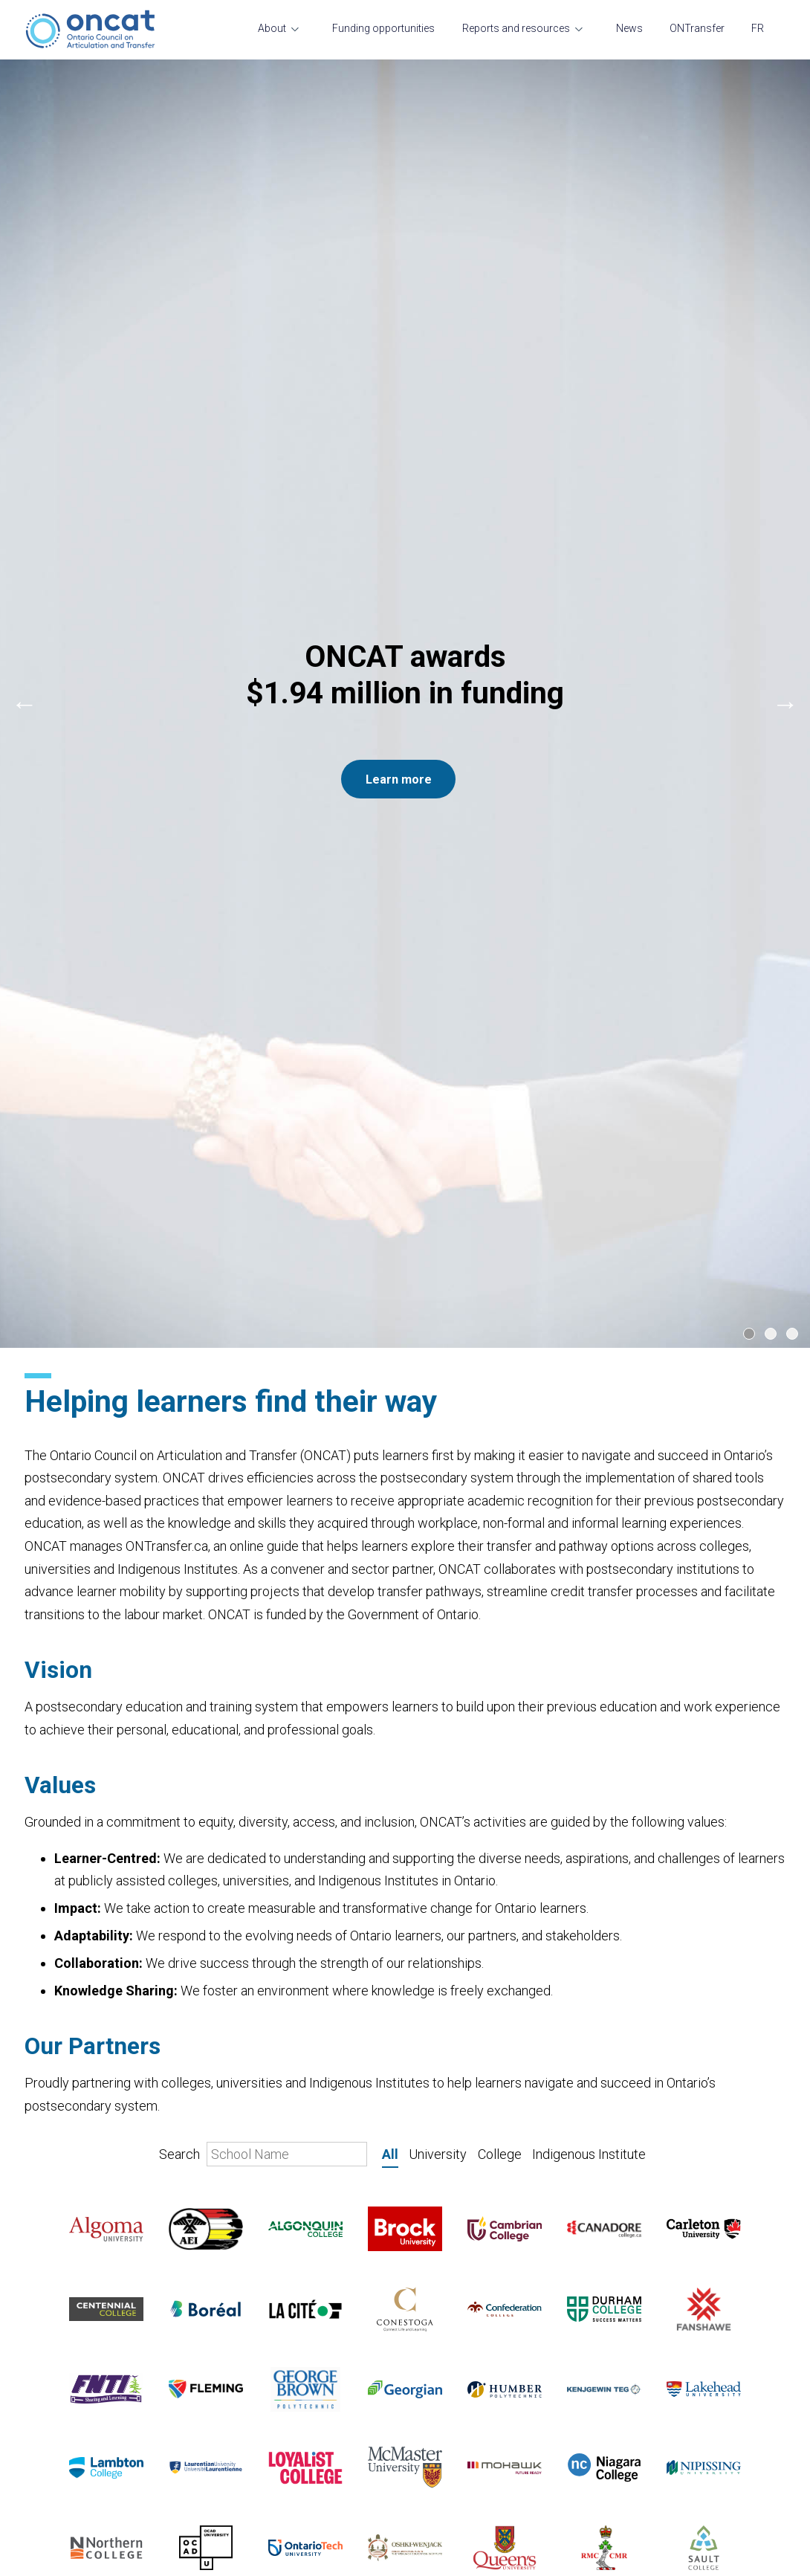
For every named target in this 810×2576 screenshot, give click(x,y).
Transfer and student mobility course (117, 2447)
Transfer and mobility (77, 2165)
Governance (55, 2189)
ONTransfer (697, 28)
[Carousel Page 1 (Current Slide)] (749, 428)
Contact (45, 2263)
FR (757, 28)
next (785, 250)
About (272, 28)
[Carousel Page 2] (771, 428)
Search (263, 1248)
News (629, 28)
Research (49, 2373)
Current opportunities (78, 2214)
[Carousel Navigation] (405, 250)
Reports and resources (516, 28)
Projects (46, 2397)
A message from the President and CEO (125, 2239)
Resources (52, 2423)
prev (24, 250)
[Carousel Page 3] (792, 428)
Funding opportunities (383, 28)
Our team (48, 2139)
